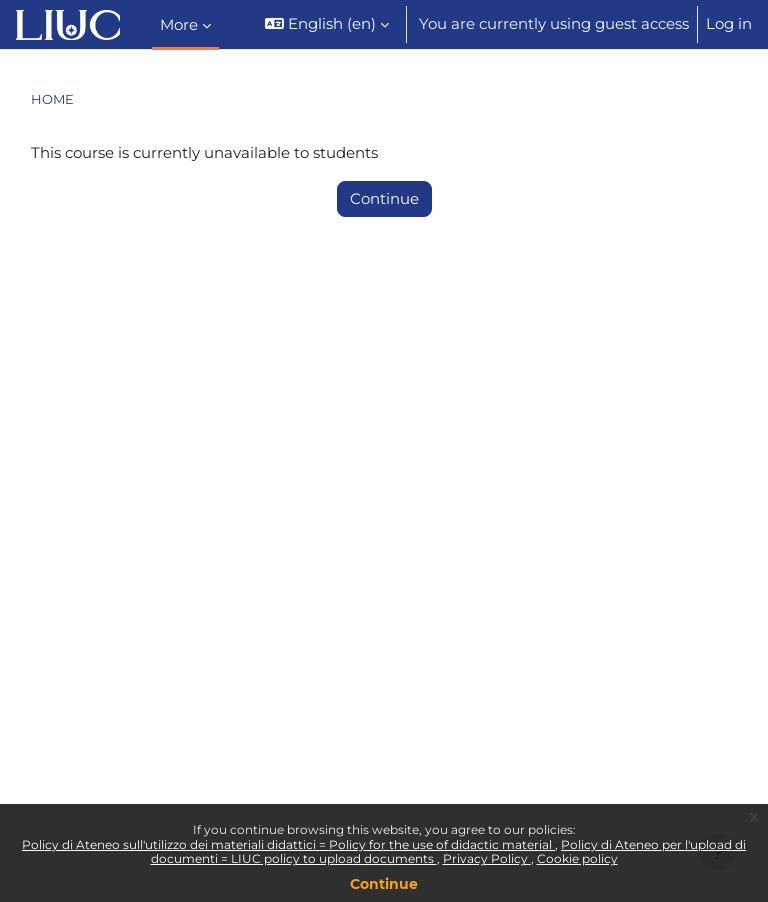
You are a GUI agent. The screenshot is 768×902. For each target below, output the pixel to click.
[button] (327, 24)
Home (52, 99)
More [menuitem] (179, 25)
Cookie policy (577, 858)
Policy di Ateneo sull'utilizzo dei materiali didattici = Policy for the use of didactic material (288, 844)
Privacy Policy (487, 858)
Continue (384, 884)
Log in (729, 24)
